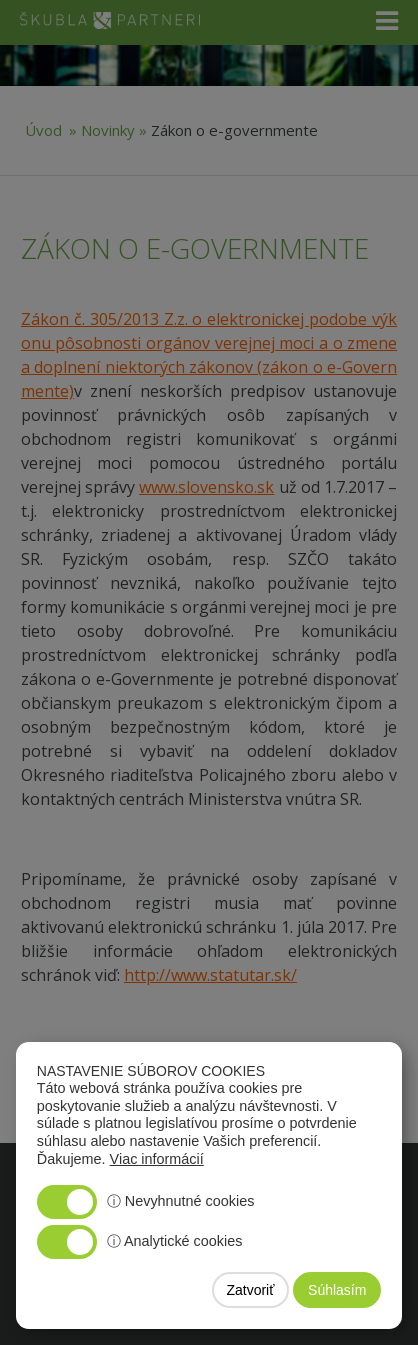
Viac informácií (157, 1159)
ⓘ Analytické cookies (175, 1241)
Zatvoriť (250, 1290)
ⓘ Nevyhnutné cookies (181, 1201)
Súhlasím (337, 1290)
